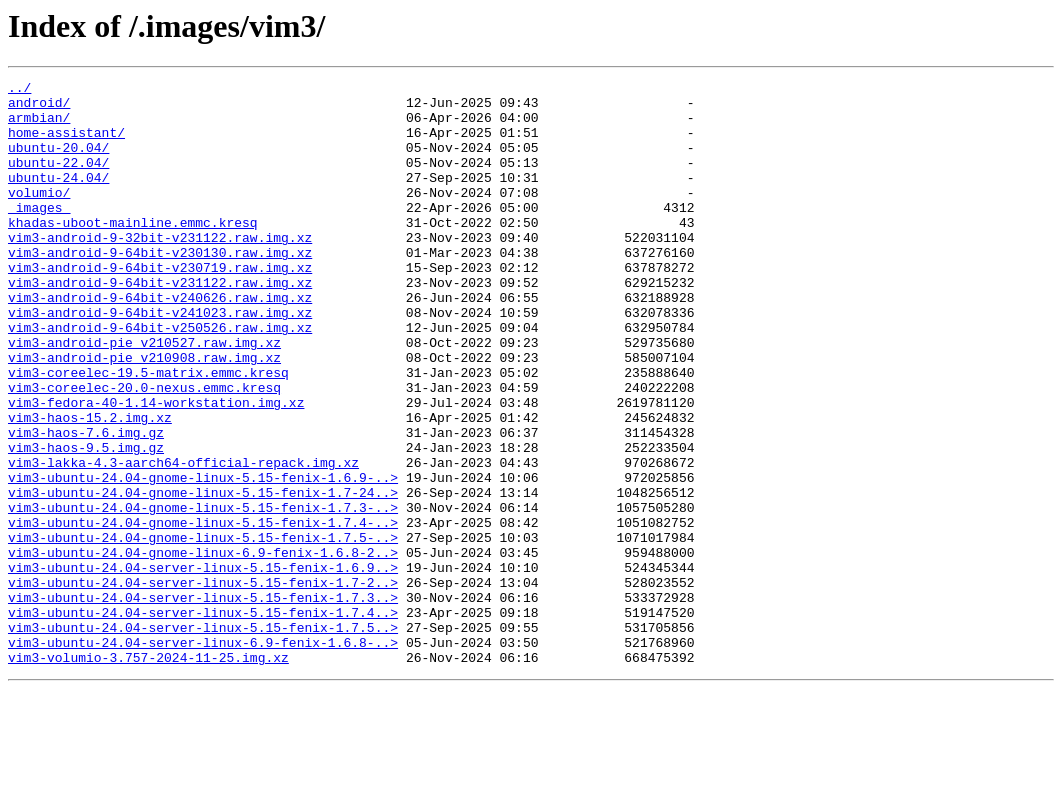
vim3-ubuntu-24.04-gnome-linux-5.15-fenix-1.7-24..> (203, 576)
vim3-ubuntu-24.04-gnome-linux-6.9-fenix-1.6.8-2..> (203, 648)
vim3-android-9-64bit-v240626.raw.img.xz (160, 342)
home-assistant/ (66, 144)
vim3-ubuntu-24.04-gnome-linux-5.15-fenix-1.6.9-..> (203, 558)
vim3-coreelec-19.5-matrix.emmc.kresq (148, 432)
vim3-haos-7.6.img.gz (86, 504)
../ (19, 90)
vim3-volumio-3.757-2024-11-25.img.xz (148, 774)
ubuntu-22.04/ (58, 180)
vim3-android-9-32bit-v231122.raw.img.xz (160, 270)
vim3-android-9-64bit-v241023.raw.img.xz (160, 360)
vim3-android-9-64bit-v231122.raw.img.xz (160, 324)
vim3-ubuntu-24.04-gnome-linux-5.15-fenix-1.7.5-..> (203, 630)
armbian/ (39, 126)
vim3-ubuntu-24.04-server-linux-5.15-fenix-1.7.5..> (203, 738)
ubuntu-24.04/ (58, 198)
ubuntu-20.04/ (58, 162)
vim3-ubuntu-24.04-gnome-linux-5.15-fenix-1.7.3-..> (203, 594)
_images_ (39, 234)
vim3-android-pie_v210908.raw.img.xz (144, 414)
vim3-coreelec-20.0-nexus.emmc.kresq (144, 450)
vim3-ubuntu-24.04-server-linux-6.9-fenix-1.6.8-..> (203, 756)
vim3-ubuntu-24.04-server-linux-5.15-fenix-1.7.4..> (203, 720)
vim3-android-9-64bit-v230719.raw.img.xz (160, 306)
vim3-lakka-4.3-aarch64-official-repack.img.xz (183, 540)
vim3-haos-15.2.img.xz (90, 486)
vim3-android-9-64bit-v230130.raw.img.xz (160, 288)
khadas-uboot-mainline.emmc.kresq (133, 252)
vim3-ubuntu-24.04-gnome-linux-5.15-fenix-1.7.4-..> (203, 612)
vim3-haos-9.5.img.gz (86, 522)
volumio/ (39, 216)
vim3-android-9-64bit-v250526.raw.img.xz (160, 378)
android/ (39, 108)
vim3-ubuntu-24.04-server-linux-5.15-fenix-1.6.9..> (203, 666)
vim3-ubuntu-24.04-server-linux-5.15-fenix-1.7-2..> (203, 684)
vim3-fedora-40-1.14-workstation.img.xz (156, 468)
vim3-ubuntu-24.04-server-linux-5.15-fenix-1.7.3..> (203, 702)
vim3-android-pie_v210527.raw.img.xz (144, 396)
